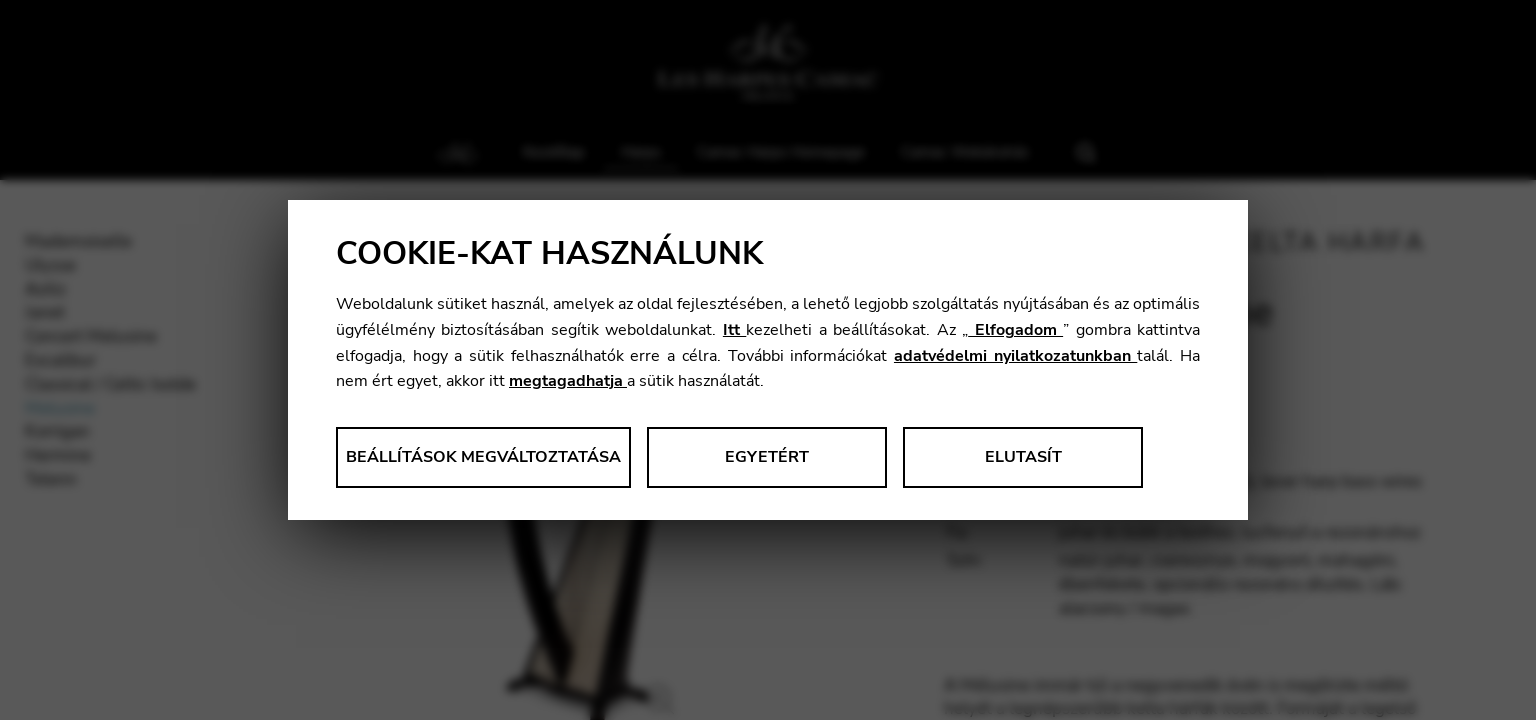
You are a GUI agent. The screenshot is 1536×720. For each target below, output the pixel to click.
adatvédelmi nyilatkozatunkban (1015, 356)
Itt (734, 330)
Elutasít (1023, 457)
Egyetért (767, 457)
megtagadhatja (568, 381)
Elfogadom (1015, 330)
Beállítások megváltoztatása (483, 457)
